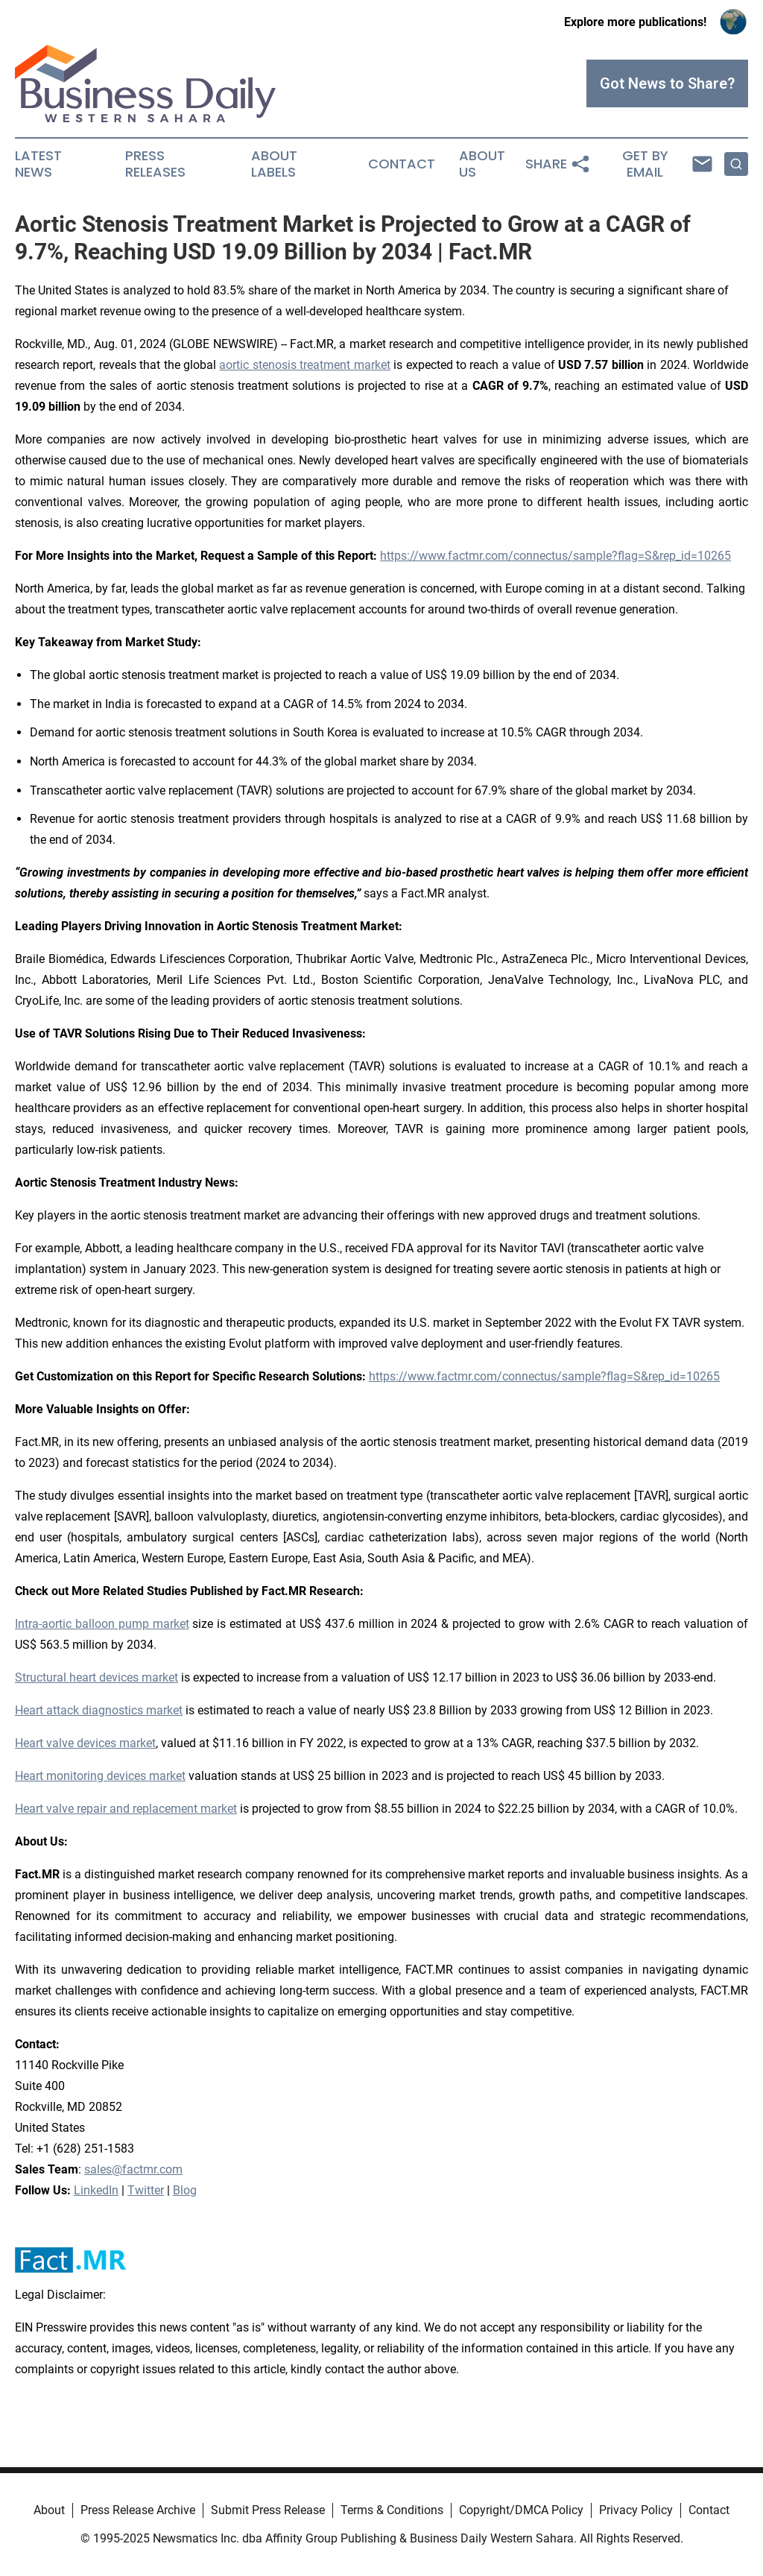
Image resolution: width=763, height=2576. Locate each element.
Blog (185, 2190)
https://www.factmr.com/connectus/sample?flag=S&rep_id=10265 (555, 556)
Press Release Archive (137, 2510)
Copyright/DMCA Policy (521, 2510)
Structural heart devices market (96, 1677)
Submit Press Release (268, 2510)
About (49, 2510)
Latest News (38, 164)
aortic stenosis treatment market (304, 365)
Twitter (145, 2190)
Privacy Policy (636, 2510)
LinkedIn (96, 2190)
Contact (401, 164)
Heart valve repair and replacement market (126, 1809)
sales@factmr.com (133, 2169)
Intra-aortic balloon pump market (102, 1624)
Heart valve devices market (85, 1743)
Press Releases (155, 164)
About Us (482, 164)
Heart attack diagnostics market (99, 1710)
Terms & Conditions (392, 2510)
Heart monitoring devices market (100, 1776)
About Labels (274, 164)
